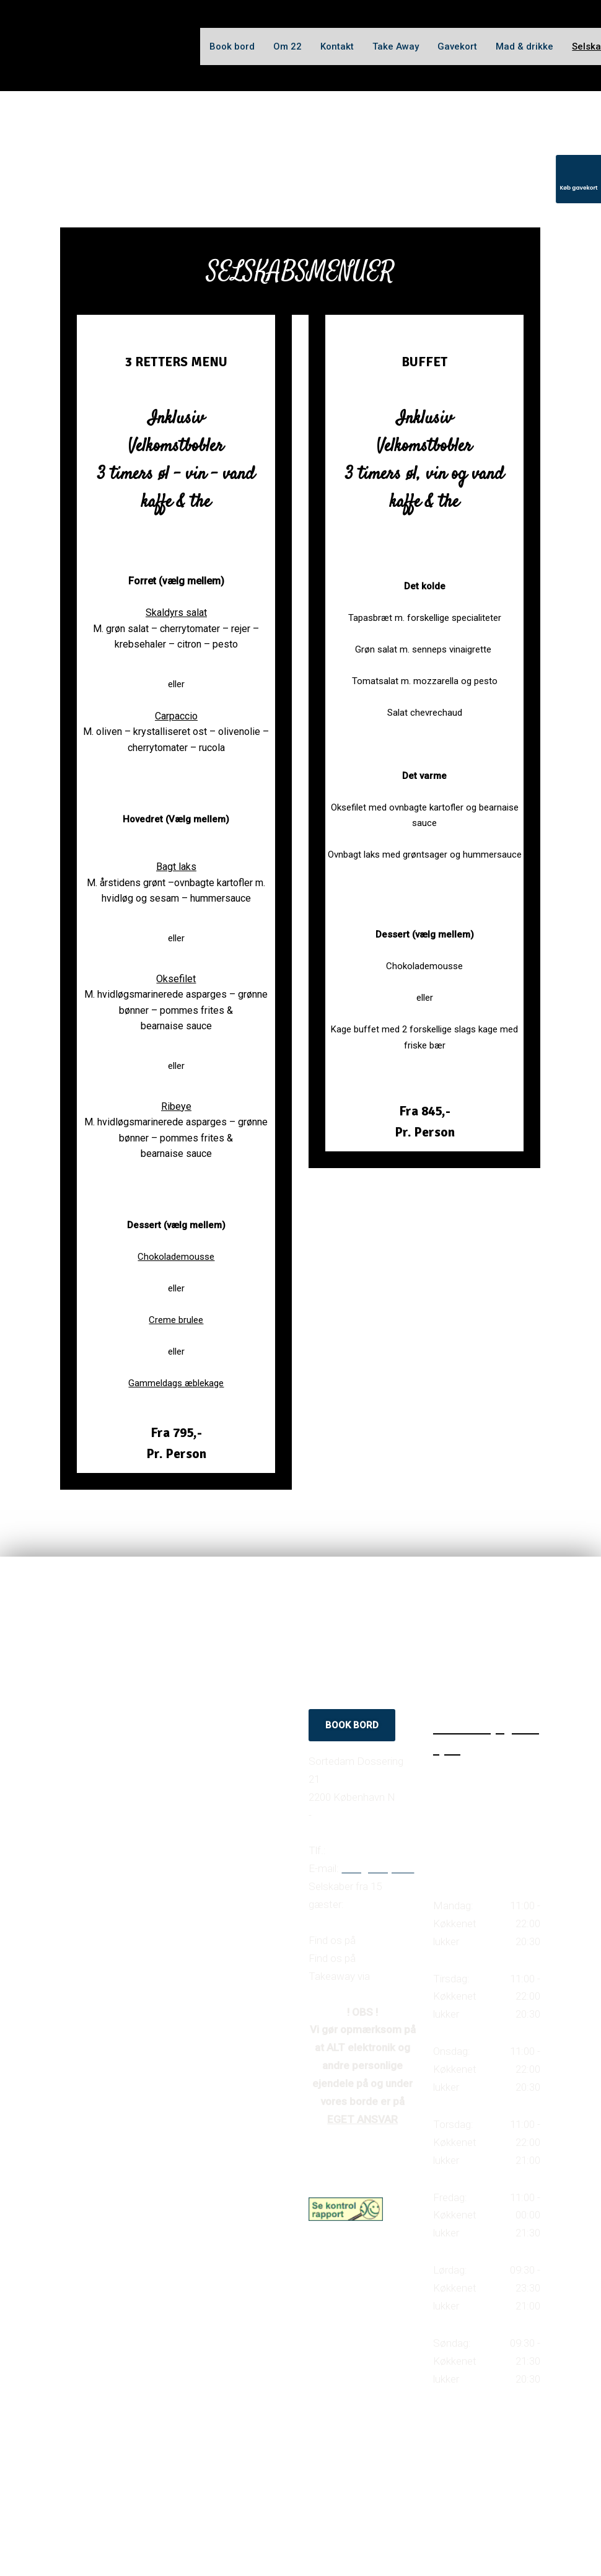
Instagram (382, 1958)
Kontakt (337, 46)
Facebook (381, 1940)
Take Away (395, 46)
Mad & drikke (524, 46)
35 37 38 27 (356, 1850)
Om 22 (287, 46)
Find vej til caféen (355, 1815)
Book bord (232, 46)
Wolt (383, 1976)
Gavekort (457, 46)
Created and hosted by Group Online (362, 2471)
